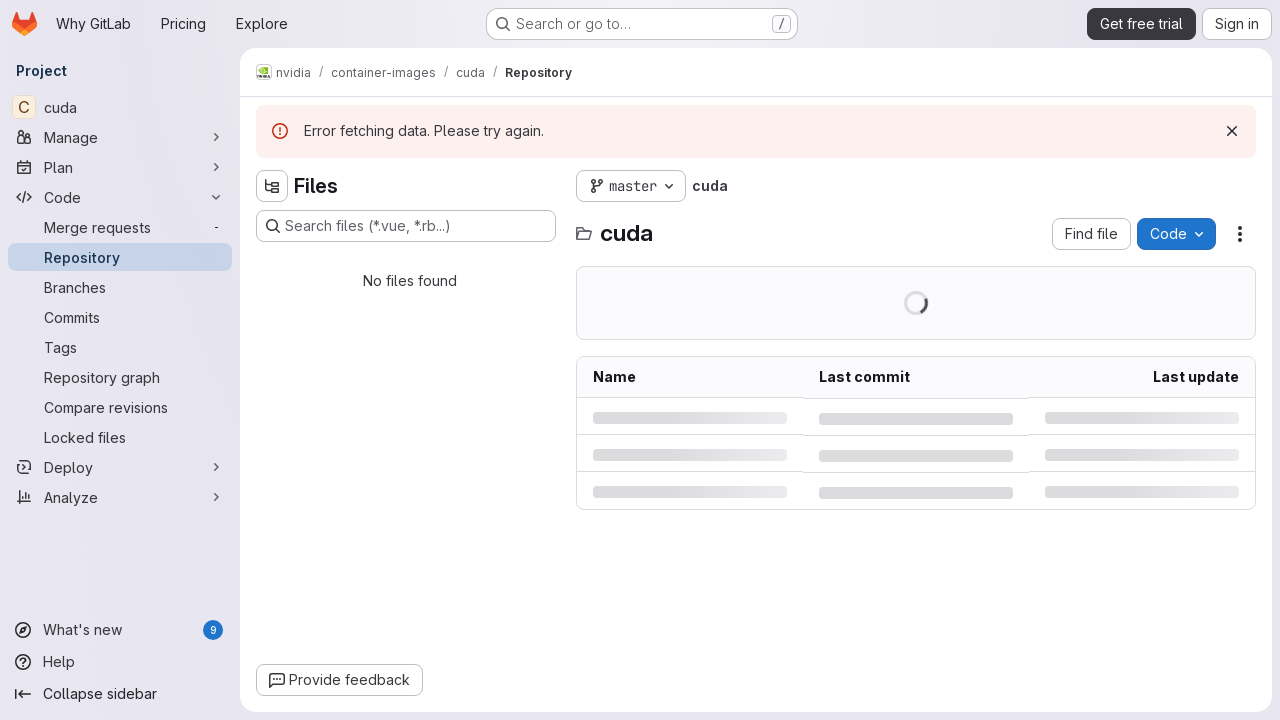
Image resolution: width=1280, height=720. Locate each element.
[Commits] (120, 317)
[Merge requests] (120, 227)
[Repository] (120, 257)
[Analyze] (120, 497)
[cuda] (120, 107)
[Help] (120, 662)
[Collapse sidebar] (120, 694)
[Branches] (120, 287)
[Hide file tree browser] (272, 186)
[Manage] (120, 137)
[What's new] (120, 630)
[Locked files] (120, 437)
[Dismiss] (1232, 131)
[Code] (120, 197)
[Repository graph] (120, 377)
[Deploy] (120, 467)
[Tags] (120, 347)
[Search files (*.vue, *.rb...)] (406, 226)
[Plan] (120, 167)
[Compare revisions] (120, 407)
